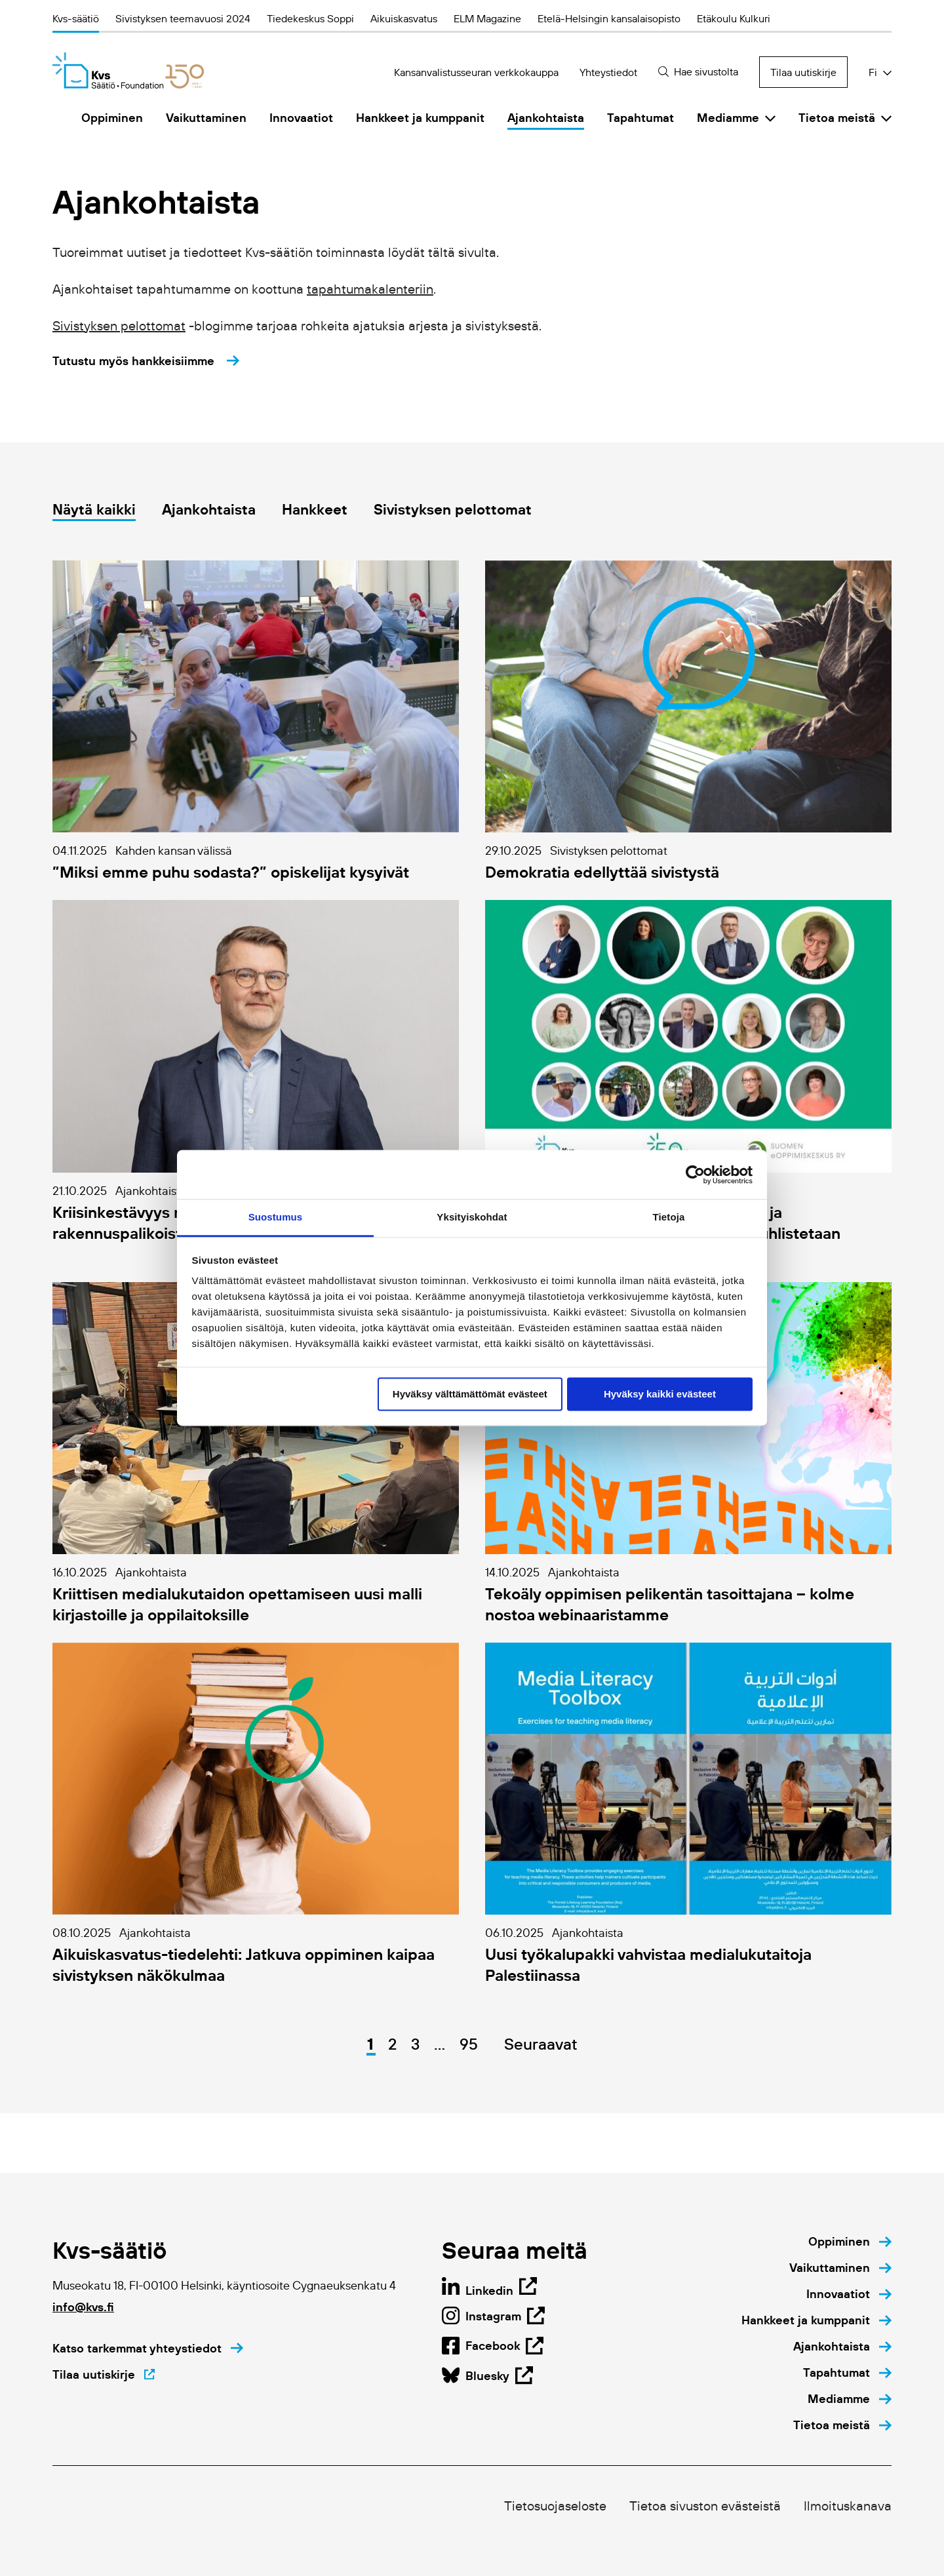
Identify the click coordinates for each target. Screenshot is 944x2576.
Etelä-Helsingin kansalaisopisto (609, 18)
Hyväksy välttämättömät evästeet (470, 1393)
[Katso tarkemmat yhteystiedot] (147, 2348)
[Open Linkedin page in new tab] (493, 2315)
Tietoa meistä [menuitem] (836, 117)
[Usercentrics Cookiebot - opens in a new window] (695, 1174)
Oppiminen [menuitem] (112, 117)
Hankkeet (314, 509)
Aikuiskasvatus (403, 18)
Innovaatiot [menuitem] (301, 117)
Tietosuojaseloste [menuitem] (555, 2506)
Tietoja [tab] (669, 1216)
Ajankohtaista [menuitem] (545, 117)
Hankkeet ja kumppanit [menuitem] (420, 117)
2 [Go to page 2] (392, 2044)
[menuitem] (850, 2242)
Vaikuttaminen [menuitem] (206, 117)
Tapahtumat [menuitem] (640, 117)
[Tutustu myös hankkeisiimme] (145, 361)
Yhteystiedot (608, 72)
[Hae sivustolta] (698, 72)
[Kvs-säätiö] (128, 70)
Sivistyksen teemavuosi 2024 (182, 18)
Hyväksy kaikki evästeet (660, 1393)
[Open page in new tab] (489, 2289)
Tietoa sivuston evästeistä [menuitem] (705, 2506)
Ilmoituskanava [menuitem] (848, 2506)
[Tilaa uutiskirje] (103, 2375)
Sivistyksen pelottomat (119, 326)
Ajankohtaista (209, 509)
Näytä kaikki (94, 509)
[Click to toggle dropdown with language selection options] (880, 72)
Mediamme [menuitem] (728, 117)
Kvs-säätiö (75, 18)
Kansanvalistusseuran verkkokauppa (476, 72)
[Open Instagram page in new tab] (492, 2345)
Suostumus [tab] (275, 1216)
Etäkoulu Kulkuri (733, 18)
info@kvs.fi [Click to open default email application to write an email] (83, 2306)
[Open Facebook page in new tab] (487, 2375)
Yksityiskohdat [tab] (472, 1216)
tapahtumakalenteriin (370, 289)
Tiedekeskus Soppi (310, 18)
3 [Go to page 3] (415, 2044)
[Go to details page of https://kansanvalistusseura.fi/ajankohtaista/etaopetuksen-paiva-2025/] (688, 1082)
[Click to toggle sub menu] (770, 118)
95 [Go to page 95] (469, 2044)
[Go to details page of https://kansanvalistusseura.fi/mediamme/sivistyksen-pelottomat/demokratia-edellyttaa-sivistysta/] (688, 721)
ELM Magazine (487, 18)
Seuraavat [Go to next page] (541, 2044)
